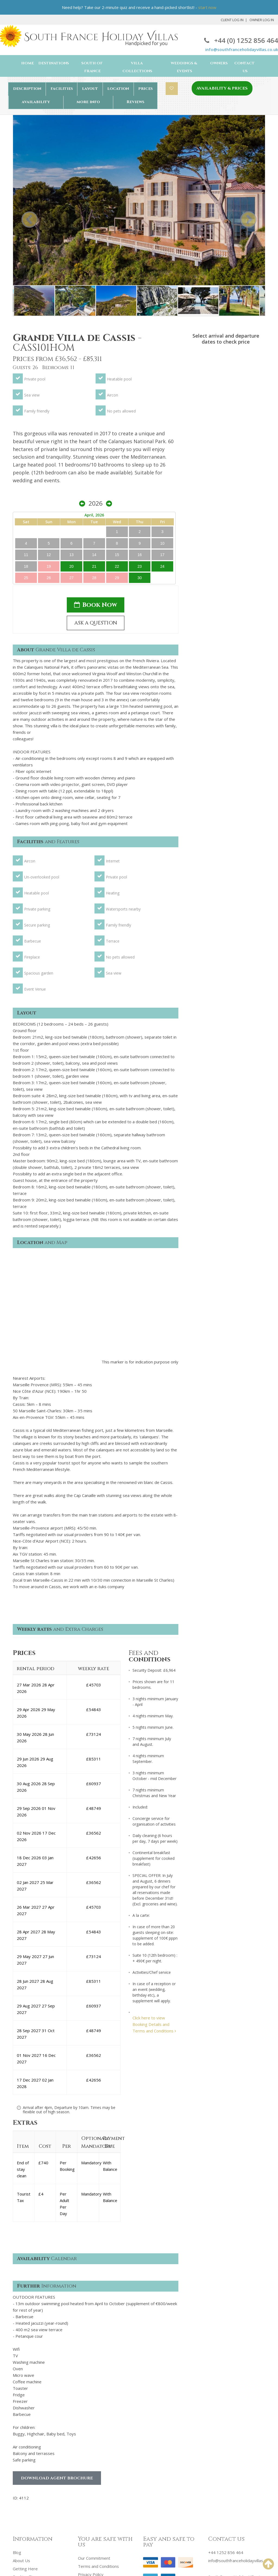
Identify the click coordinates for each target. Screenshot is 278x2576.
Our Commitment (94, 2411)
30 (245, 428)
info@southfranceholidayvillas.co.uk (241, 49)
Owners (219, 63)
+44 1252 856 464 (225, 2406)
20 (214, 416)
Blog (17, 2406)
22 (235, 416)
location (118, 88)
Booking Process (28, 2438)
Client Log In (232, 19)
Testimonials (90, 2444)
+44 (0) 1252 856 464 (241, 40)
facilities (61, 88)
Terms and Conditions (98, 2419)
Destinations (53, 63)
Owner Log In (261, 19)
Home (27, 63)
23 (245, 416)
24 (255, 416)
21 (224, 416)
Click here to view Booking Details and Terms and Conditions (154, 1877)
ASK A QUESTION (225, 473)
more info (88, 102)
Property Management (34, 2454)
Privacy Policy (90, 2428)
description (27, 88)
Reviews (135, 102)
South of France (92, 67)
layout (90, 88)
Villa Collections (137, 67)
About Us (21, 2414)
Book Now (225, 455)
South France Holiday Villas (55, 2558)
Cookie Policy (90, 2436)
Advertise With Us (30, 2446)
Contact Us (244, 67)
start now (207, 7)
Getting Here (25, 2422)
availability (36, 102)
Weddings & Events (184, 67)
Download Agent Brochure (57, 2331)
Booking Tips (25, 2430)
